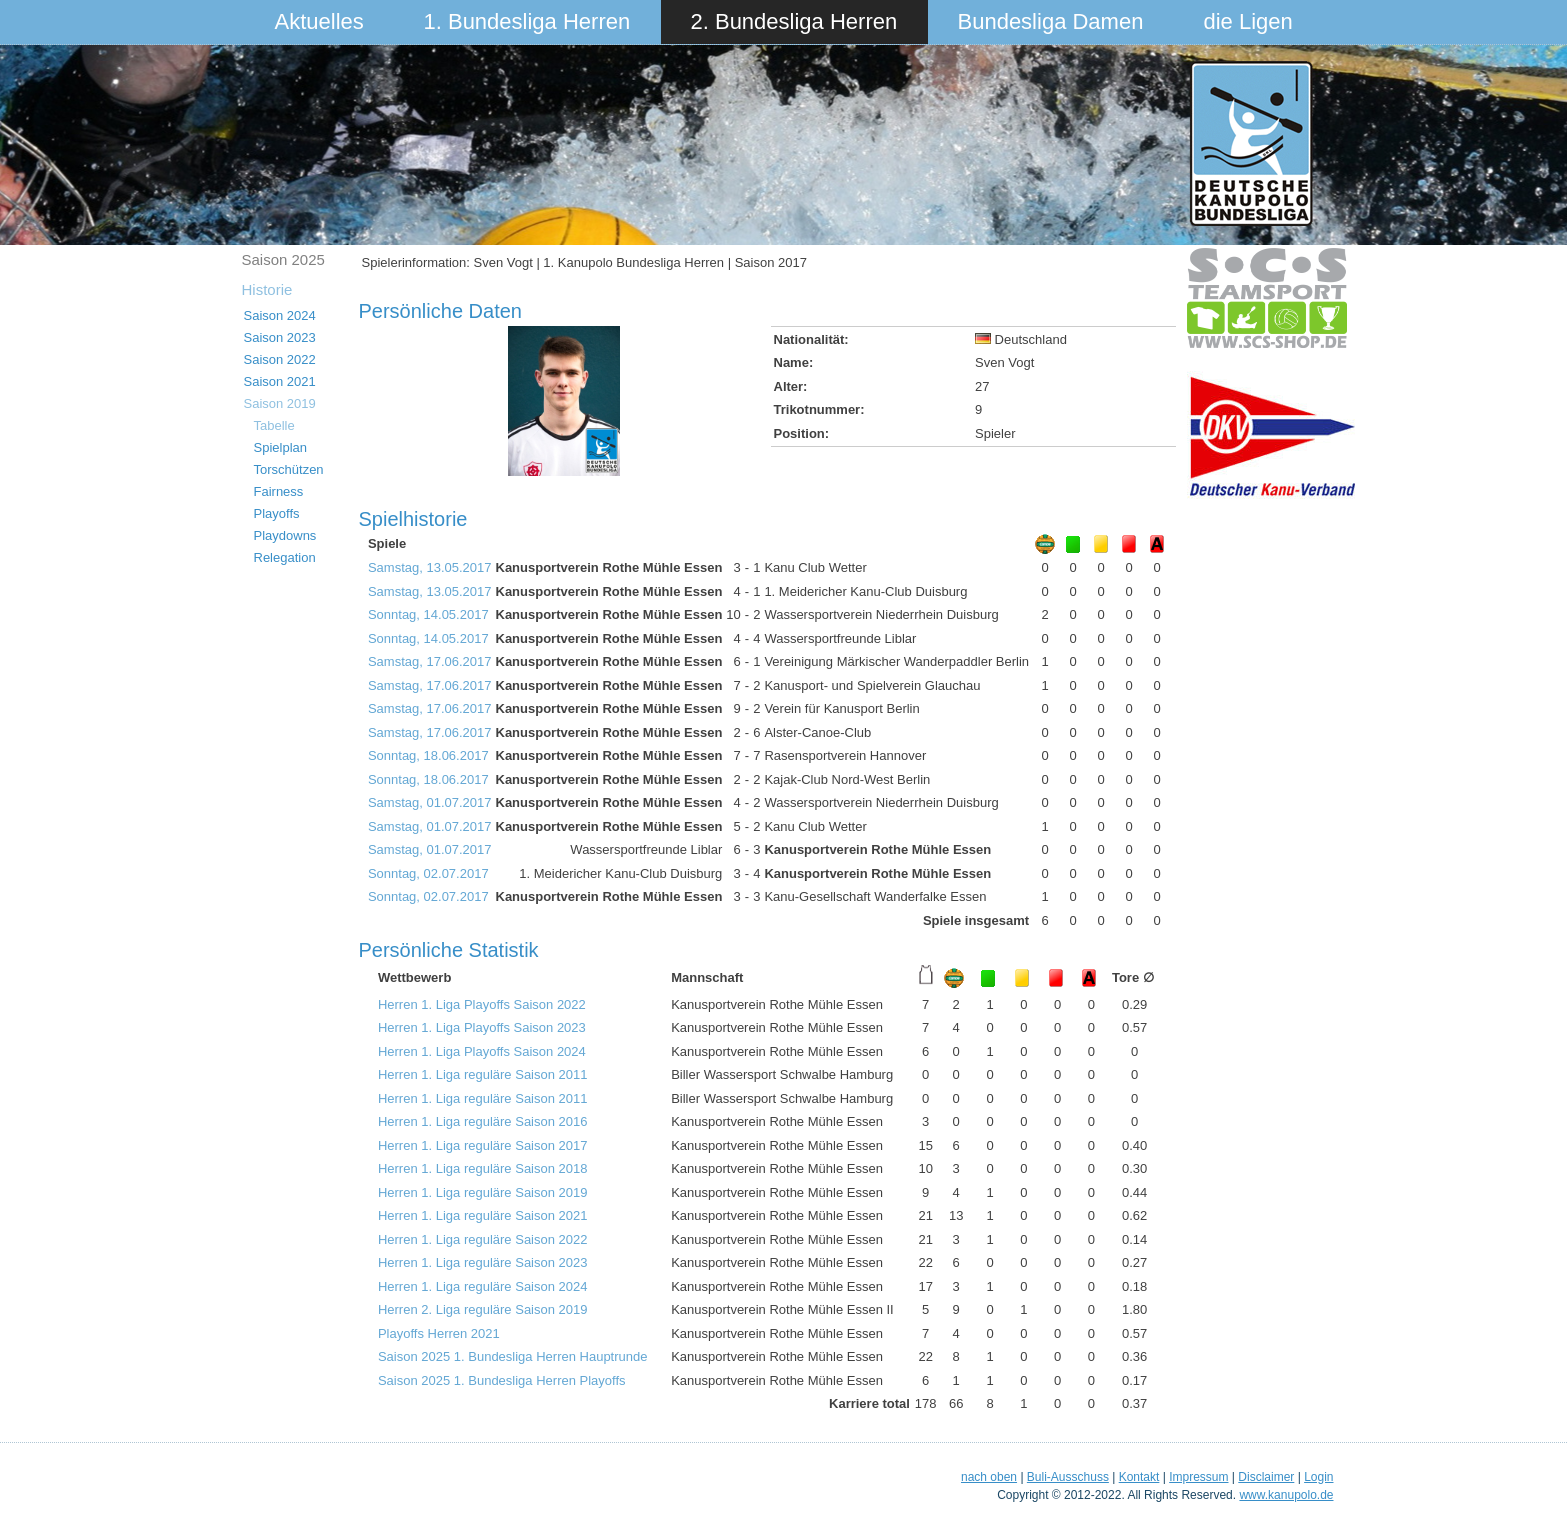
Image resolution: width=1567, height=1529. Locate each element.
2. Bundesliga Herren (794, 21)
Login (1318, 1477)
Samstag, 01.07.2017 (430, 802)
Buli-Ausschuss (1068, 1477)
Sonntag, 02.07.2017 (428, 873)
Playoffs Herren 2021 (439, 1333)
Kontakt (1139, 1477)
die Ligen (1248, 21)
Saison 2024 (280, 315)
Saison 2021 (280, 381)
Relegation (285, 557)
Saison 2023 (280, 337)
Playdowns (285, 535)
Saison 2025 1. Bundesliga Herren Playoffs (502, 1380)
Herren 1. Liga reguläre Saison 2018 (483, 1168)
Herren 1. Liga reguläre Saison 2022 (483, 1239)
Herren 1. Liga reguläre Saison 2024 (483, 1286)
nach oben (989, 1477)
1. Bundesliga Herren (527, 21)
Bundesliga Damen (1051, 21)
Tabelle (274, 425)
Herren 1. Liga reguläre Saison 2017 (483, 1145)
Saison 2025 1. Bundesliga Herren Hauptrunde (513, 1356)
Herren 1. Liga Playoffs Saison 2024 (482, 1051)
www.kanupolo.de (1286, 1495)
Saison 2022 (280, 359)
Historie (267, 289)
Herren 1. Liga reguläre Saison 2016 (483, 1121)
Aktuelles (319, 21)
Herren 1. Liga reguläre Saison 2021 (483, 1215)
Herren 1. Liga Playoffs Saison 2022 (482, 1004)
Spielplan (281, 447)
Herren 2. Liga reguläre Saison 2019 (483, 1309)
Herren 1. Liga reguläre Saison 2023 (483, 1262)
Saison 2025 (283, 259)
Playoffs (277, 513)
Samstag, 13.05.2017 (430, 567)
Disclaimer (1266, 1477)
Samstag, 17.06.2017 (430, 661)
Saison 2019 (280, 403)
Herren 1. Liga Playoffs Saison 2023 (482, 1027)
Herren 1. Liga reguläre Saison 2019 (483, 1192)
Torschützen (289, 469)
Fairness (279, 491)
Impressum (1198, 1477)
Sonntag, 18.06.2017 (428, 755)
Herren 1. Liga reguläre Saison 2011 (483, 1074)
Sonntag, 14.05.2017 (428, 614)
